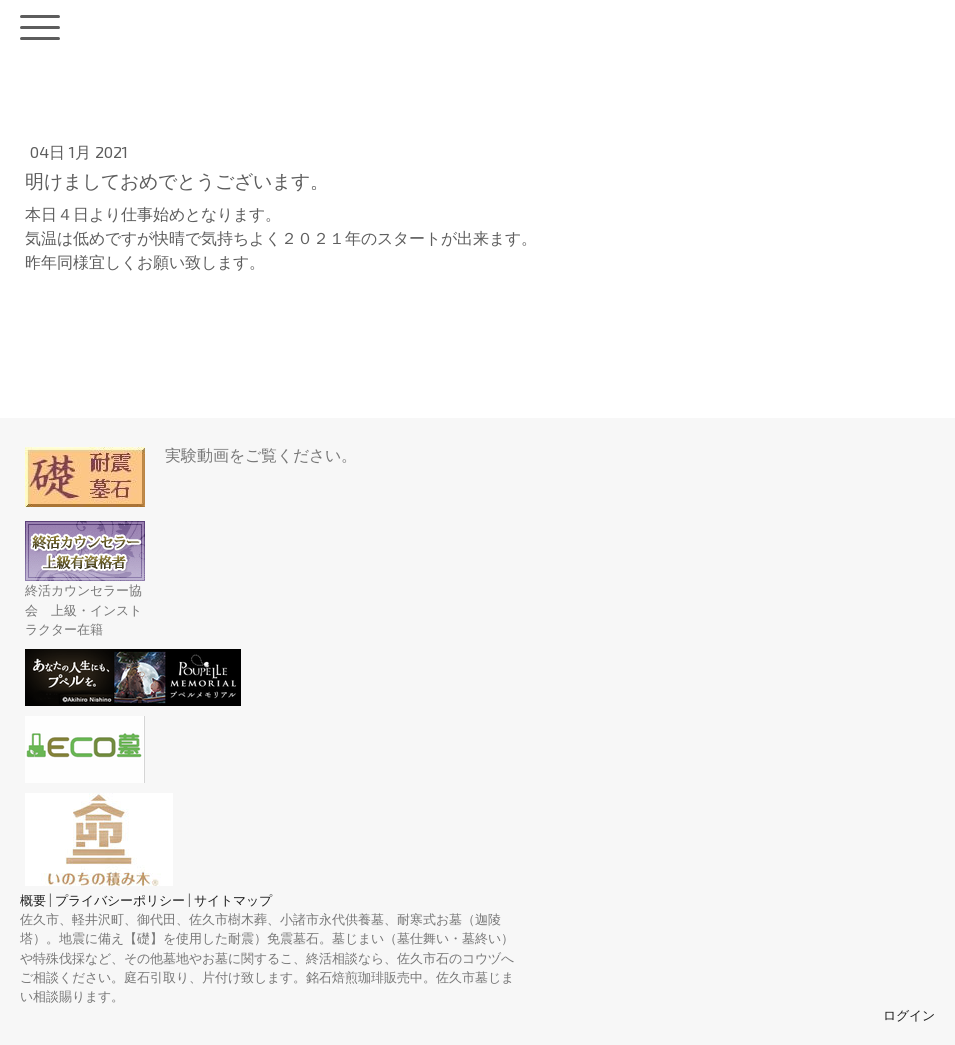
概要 (33, 900)
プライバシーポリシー (120, 900)
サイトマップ (233, 900)
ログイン (909, 1015)
